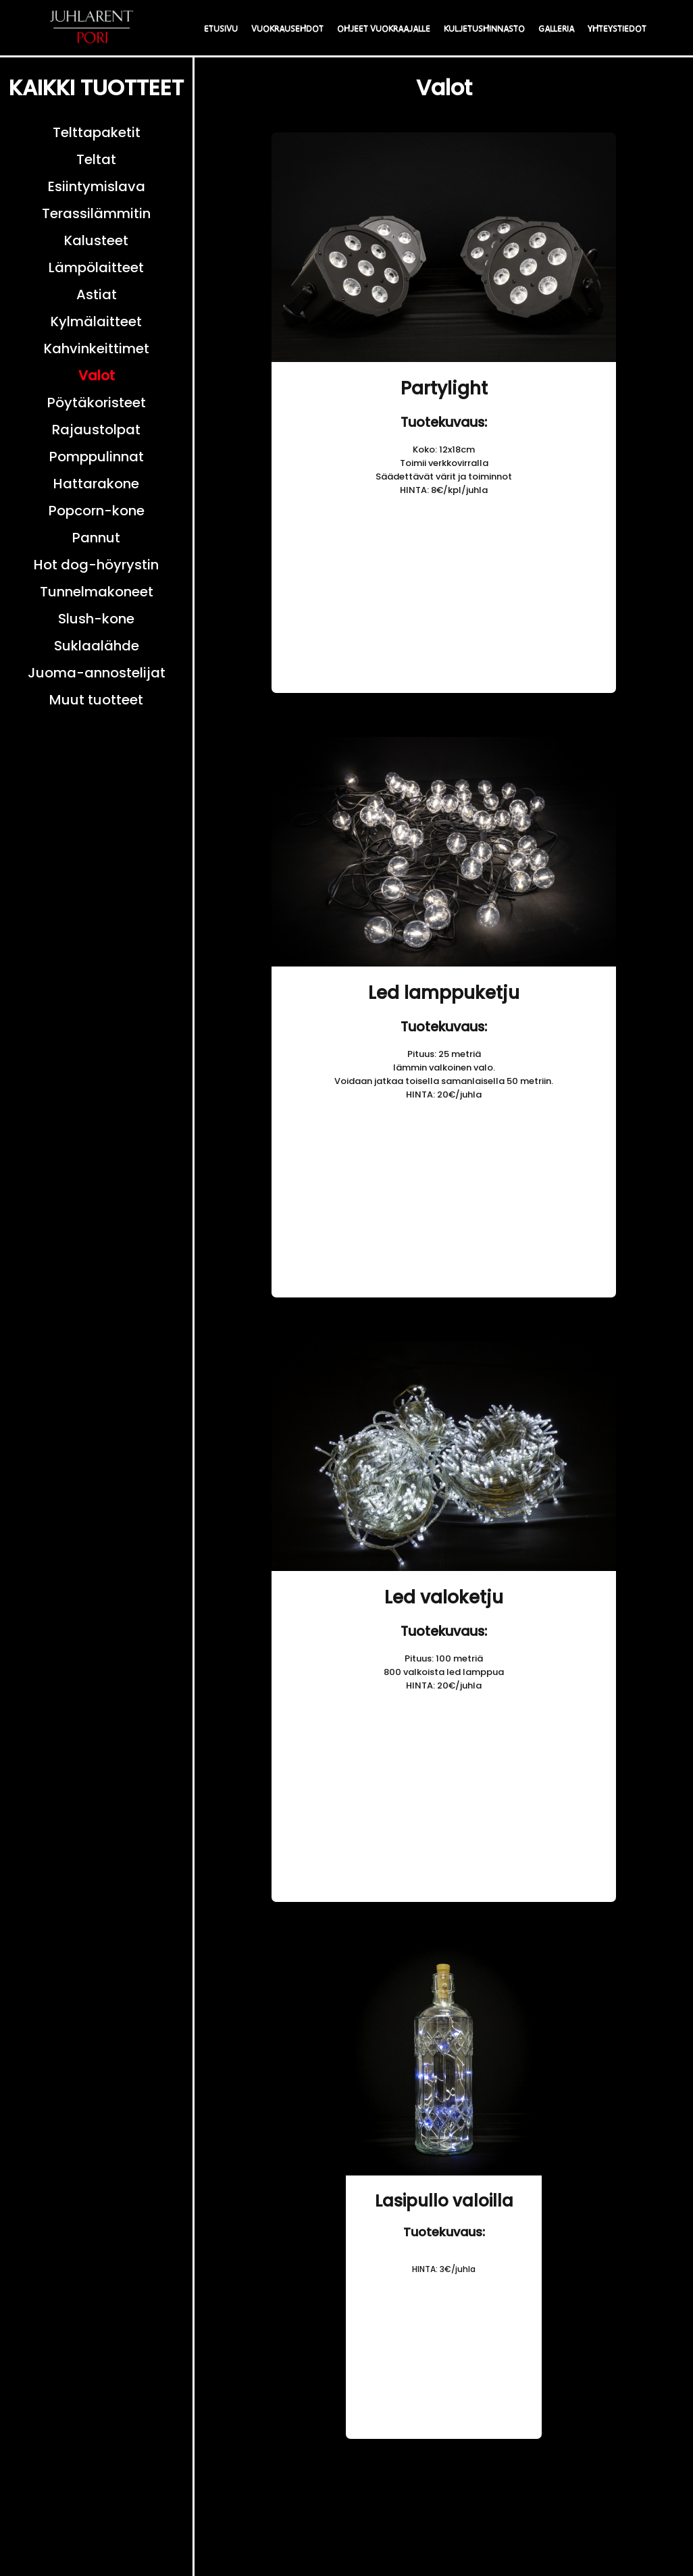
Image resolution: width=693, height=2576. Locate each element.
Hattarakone (96, 483)
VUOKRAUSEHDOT (287, 28)
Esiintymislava (96, 186)
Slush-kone (96, 618)
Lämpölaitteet (96, 267)
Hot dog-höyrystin (96, 564)
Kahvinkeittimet (96, 348)
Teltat (96, 159)
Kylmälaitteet (96, 321)
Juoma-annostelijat (96, 672)
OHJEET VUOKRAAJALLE (383, 28)
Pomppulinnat (96, 456)
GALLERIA (556, 28)
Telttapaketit (96, 132)
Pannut (96, 537)
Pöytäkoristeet (96, 402)
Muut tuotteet (96, 699)
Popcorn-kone (97, 510)
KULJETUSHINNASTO (484, 28)
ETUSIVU (221, 28)
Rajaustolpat (96, 429)
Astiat (96, 294)
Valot (96, 375)
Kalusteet (96, 240)
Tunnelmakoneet (96, 591)
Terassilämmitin (96, 213)
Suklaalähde (96, 645)
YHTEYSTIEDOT (617, 28)
